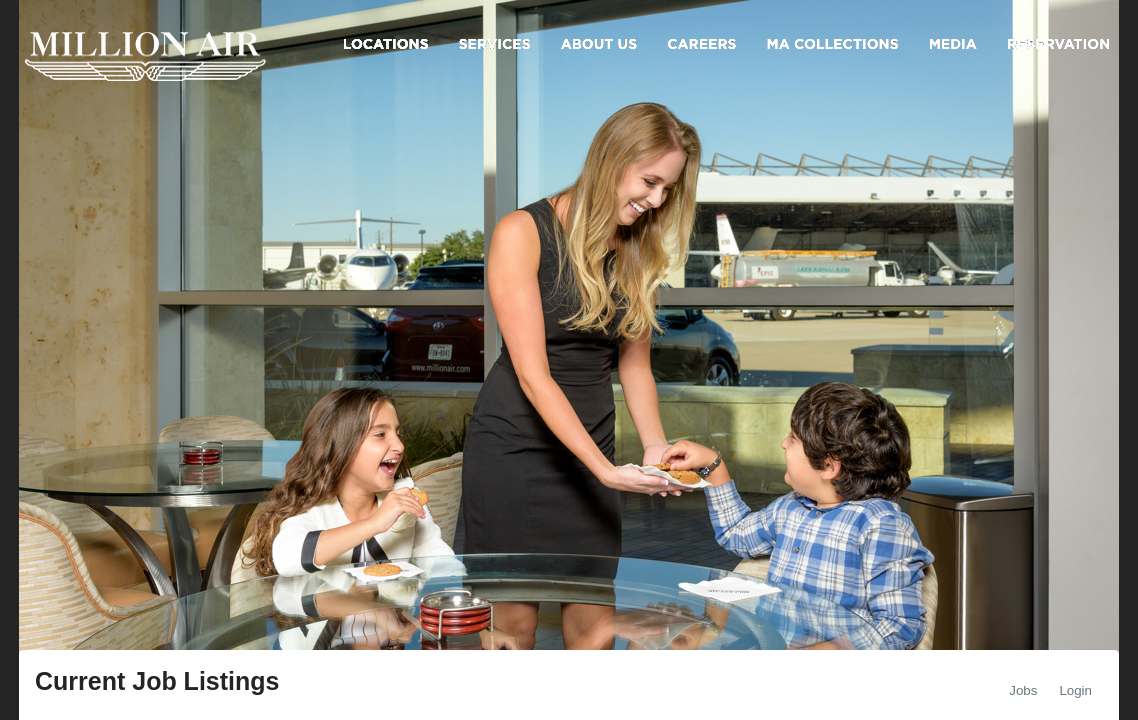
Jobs (1023, 690)
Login (1075, 690)
